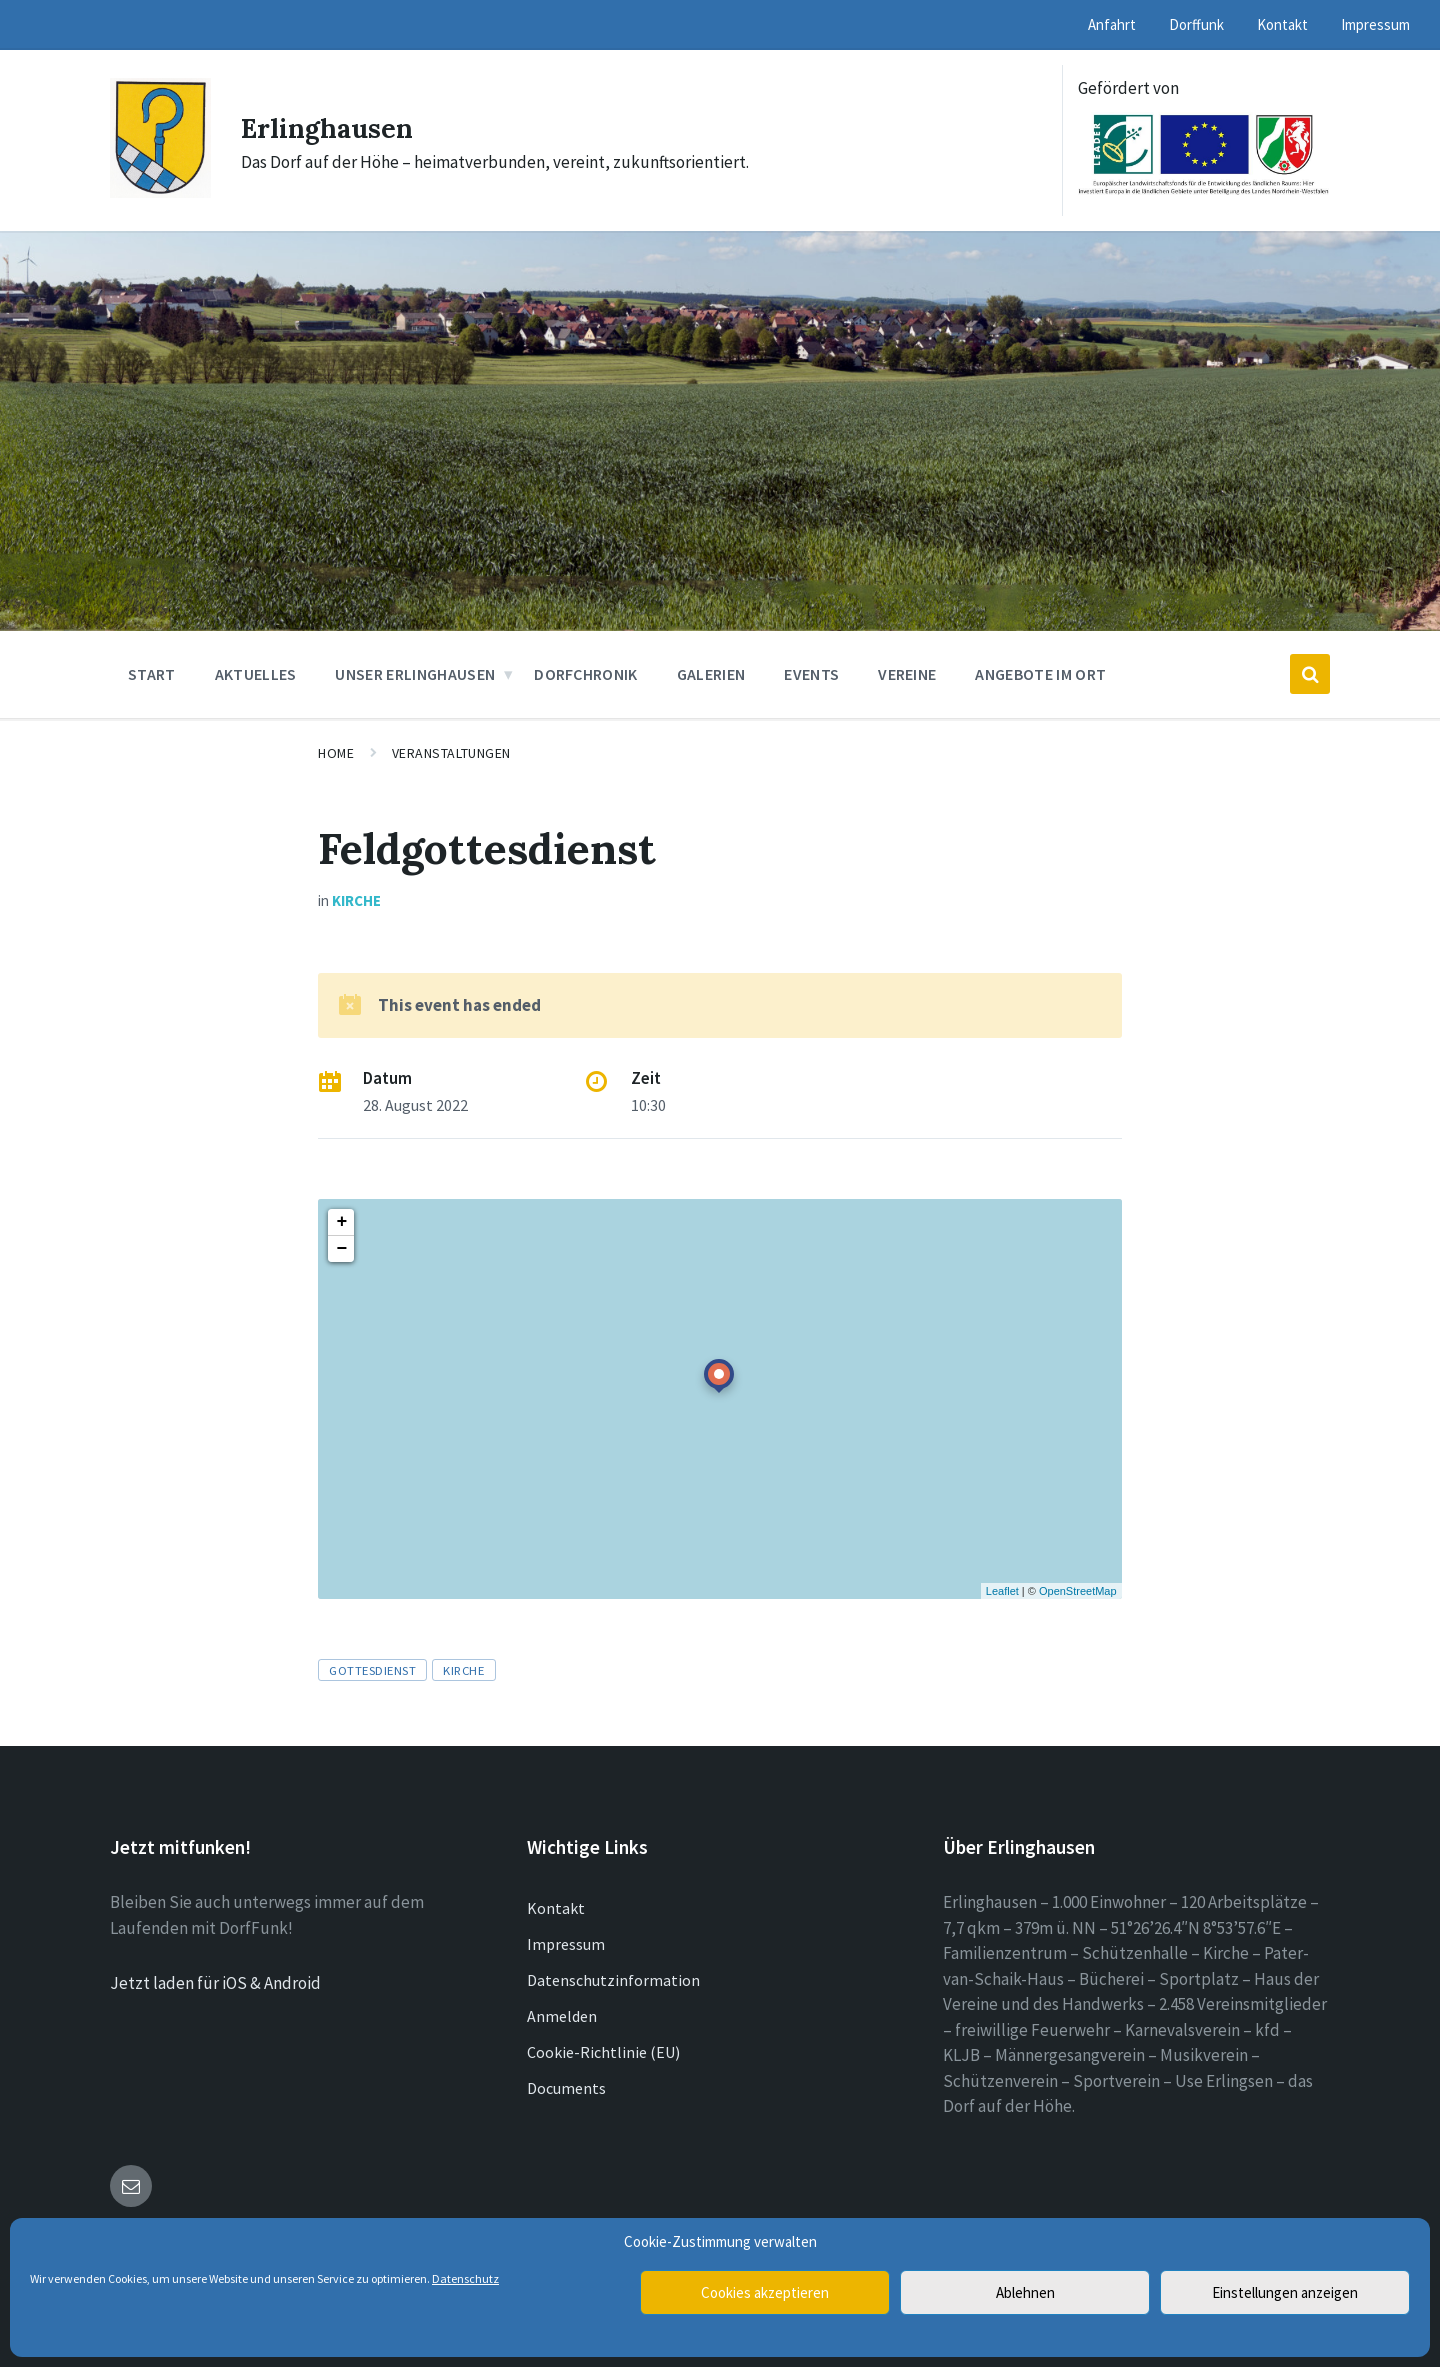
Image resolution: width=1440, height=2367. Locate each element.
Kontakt (556, 1908)
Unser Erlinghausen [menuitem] (415, 674)
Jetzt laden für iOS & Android (215, 1983)
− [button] (341, 1249)
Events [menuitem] (811, 674)
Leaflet (1002, 1591)
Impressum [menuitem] (1375, 24)
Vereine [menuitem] (907, 674)
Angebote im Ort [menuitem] (1040, 674)
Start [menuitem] (152, 674)
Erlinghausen (337, 127)
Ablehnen (1025, 2292)
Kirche (356, 900)
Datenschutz (465, 2278)
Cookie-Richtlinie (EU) (603, 2052)
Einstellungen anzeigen (1285, 2292)
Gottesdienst (372, 1670)
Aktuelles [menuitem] (256, 674)
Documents (566, 2088)
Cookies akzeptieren (765, 2292)
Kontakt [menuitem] (1282, 24)
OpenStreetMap (1078, 1591)
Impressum (566, 1944)
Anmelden (562, 2016)
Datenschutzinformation (613, 1980)
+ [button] (341, 1222)
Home (336, 753)
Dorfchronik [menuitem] (586, 674)
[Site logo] (160, 192)
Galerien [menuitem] (711, 674)
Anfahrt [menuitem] (1112, 24)
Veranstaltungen (451, 753)
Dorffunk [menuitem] (1196, 24)
